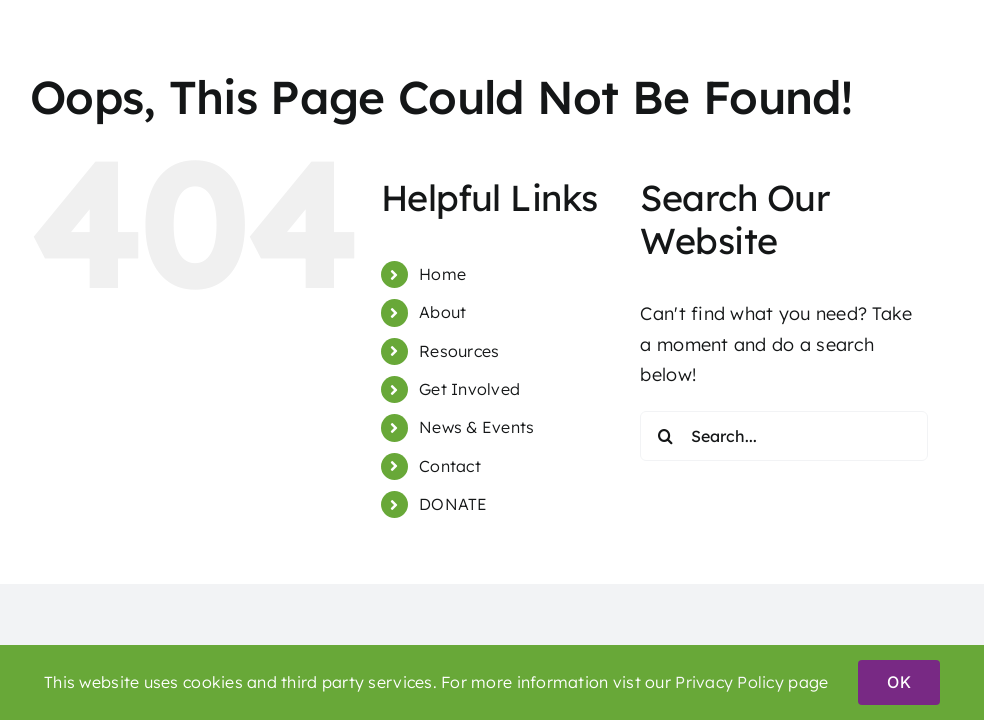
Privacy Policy (729, 682)
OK (898, 682)
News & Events (477, 427)
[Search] (665, 436)
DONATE (453, 504)
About (442, 312)
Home (442, 274)
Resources (459, 351)
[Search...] (784, 436)
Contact (450, 466)
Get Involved (469, 389)
